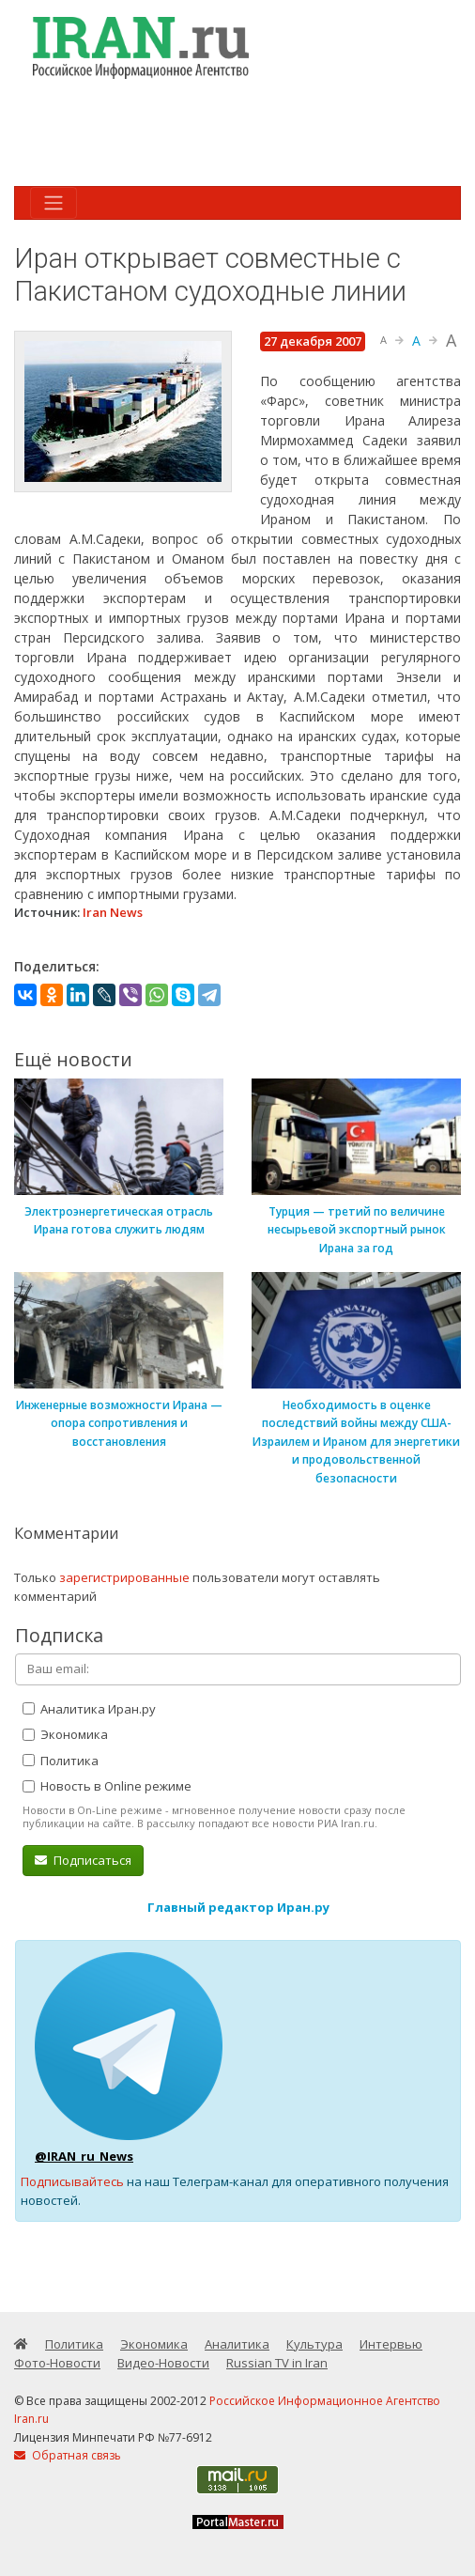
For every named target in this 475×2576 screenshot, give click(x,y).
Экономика (65, 1734)
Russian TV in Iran (277, 2362)
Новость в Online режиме (107, 1785)
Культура (314, 2343)
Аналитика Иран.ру (89, 1708)
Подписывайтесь (72, 2181)
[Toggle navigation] (53, 203)
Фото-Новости (57, 2362)
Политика (61, 1760)
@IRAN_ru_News (84, 2156)
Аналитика (237, 2343)
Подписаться (83, 1860)
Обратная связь (67, 2455)
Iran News (113, 912)
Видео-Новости (163, 2362)
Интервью (391, 2343)
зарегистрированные (124, 1577)
